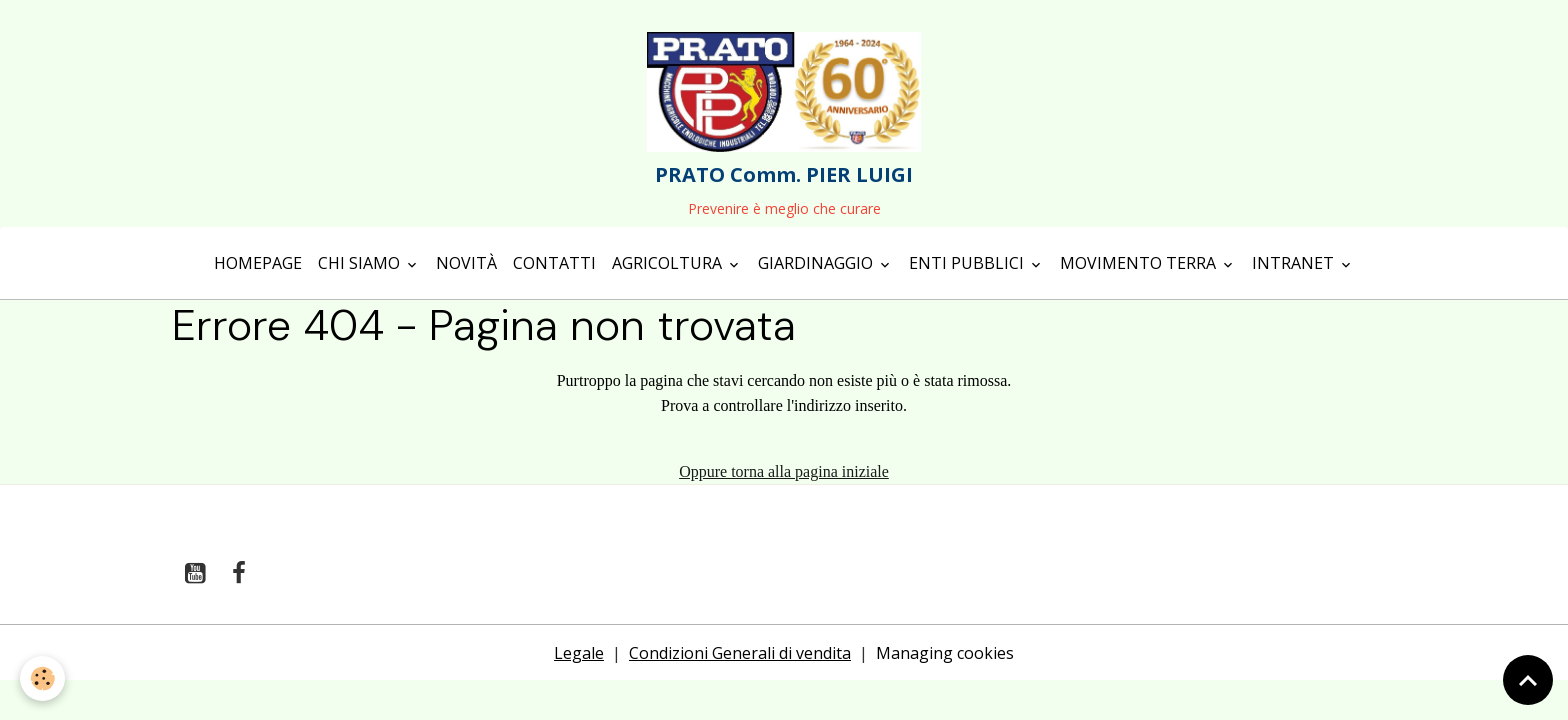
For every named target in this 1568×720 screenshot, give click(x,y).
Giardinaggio (817, 263)
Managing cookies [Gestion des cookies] (945, 653)
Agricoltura (669, 263)
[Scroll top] (1528, 680)
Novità (466, 263)
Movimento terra (1140, 263)
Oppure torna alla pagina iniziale (784, 471)
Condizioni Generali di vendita (740, 653)
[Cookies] (42, 678)
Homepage (258, 263)
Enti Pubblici (968, 263)
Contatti (554, 263)
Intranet (1295, 263)
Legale (579, 653)
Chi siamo (361, 263)
